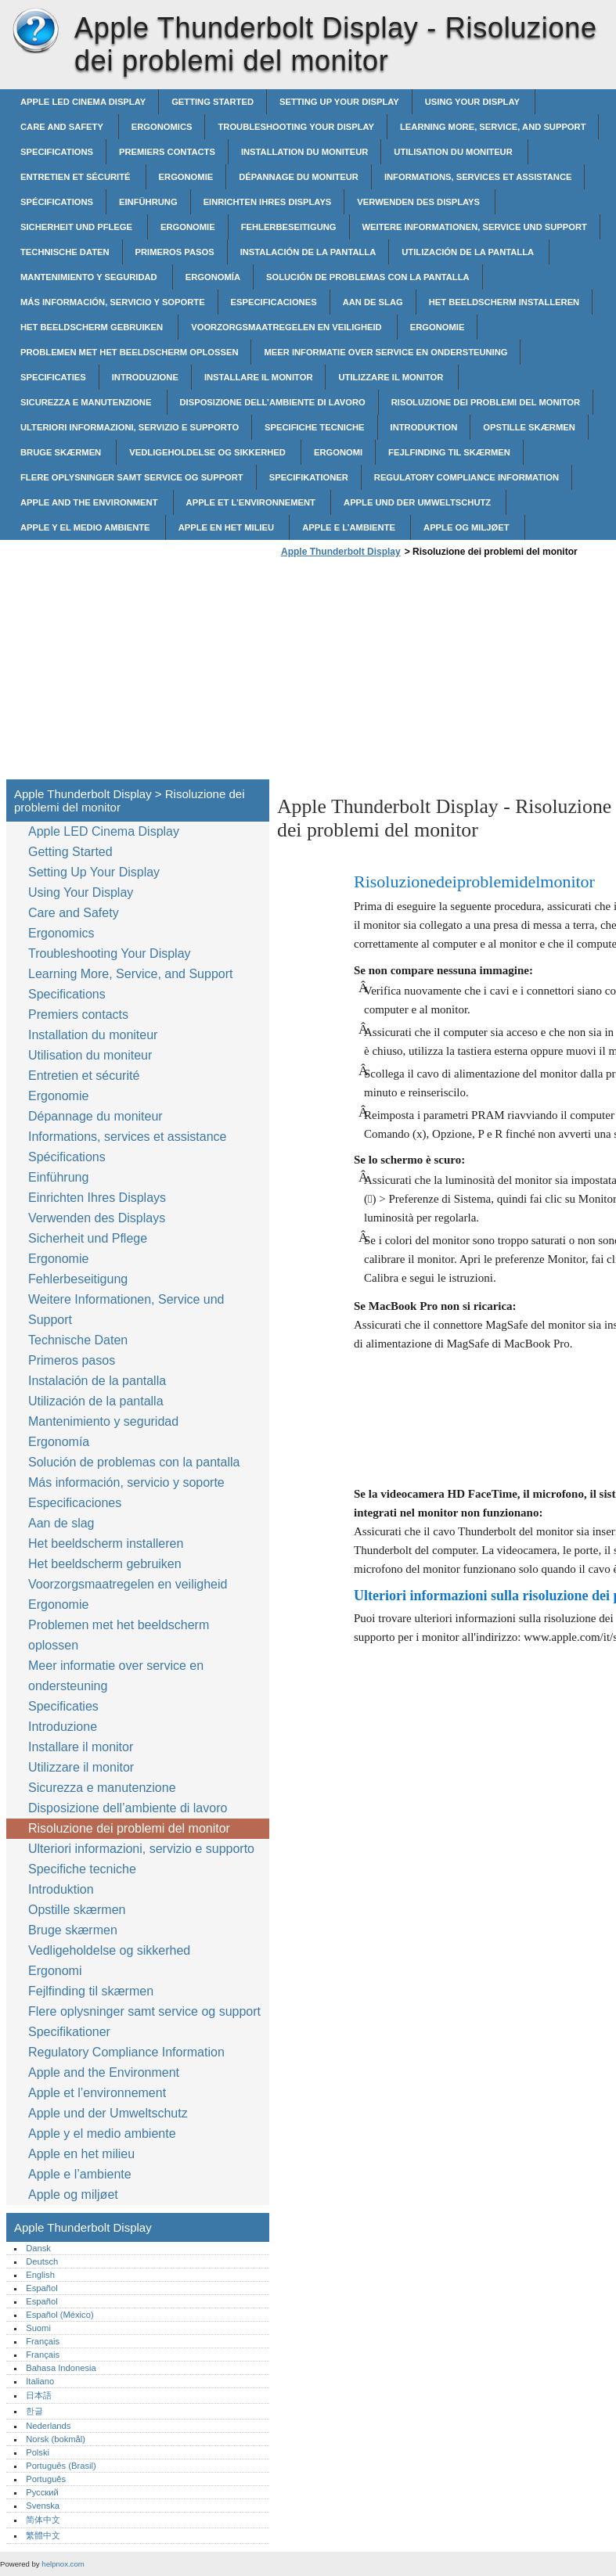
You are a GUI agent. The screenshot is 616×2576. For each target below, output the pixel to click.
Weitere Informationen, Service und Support (474, 227)
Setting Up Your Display (339, 101)
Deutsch (42, 2261)
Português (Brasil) (61, 2465)
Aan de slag (373, 302)
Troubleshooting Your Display (296, 126)
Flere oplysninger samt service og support (131, 477)
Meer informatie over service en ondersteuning (385, 352)
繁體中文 (43, 2535)
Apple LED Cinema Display (83, 101)
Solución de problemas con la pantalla (368, 277)
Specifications (56, 152)
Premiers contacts (167, 152)
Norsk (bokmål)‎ (55, 2439)
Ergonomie (186, 177)
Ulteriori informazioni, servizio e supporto (129, 427)
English (40, 2274)
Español (41, 2288)
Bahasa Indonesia (61, 2368)
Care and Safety (63, 126)
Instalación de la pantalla (308, 252)
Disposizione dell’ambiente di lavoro (273, 402)
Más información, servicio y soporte (112, 302)
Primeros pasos (174, 252)
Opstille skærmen (529, 427)
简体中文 (43, 2519)
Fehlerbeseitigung (289, 227)
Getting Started (212, 101)
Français (42, 2341)
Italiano (40, 2381)
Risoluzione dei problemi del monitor (485, 402)
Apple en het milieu (227, 527)
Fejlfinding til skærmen (449, 452)
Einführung (148, 202)
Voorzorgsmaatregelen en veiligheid (287, 327)
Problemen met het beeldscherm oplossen (129, 352)
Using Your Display (473, 101)
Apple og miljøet (467, 527)
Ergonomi (338, 452)
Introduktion (424, 427)
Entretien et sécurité (76, 177)
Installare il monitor (258, 377)
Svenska (42, 2505)
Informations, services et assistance (478, 177)
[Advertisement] (408, 673)
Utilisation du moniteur (454, 152)
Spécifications (56, 202)
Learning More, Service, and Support (492, 126)
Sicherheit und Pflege (77, 227)
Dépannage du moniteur (298, 177)
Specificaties (53, 377)
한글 (34, 2411)
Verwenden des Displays (419, 202)
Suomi (38, 2328)
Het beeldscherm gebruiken (92, 327)
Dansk (38, 2248)
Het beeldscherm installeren (504, 302)
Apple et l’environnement (252, 502)
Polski (37, 2452)
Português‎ (46, 2479)
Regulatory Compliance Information (466, 477)
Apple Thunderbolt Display (35, 31)
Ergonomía (213, 277)
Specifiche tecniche (314, 427)
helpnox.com (62, 2564)
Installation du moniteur (304, 152)
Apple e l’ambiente (350, 527)
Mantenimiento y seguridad (90, 277)
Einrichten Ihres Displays (268, 202)
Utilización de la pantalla (469, 252)
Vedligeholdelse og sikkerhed (208, 452)
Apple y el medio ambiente (86, 527)
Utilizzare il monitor (391, 377)
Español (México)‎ (59, 2314)
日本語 (39, 2395)
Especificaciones (274, 302)
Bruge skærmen (61, 452)
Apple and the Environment (90, 502)
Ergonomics (162, 126)
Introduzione (145, 377)
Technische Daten (65, 252)
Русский (42, 2492)
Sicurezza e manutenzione (87, 402)
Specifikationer (308, 477)
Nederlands (48, 2425)
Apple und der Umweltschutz (418, 502)
